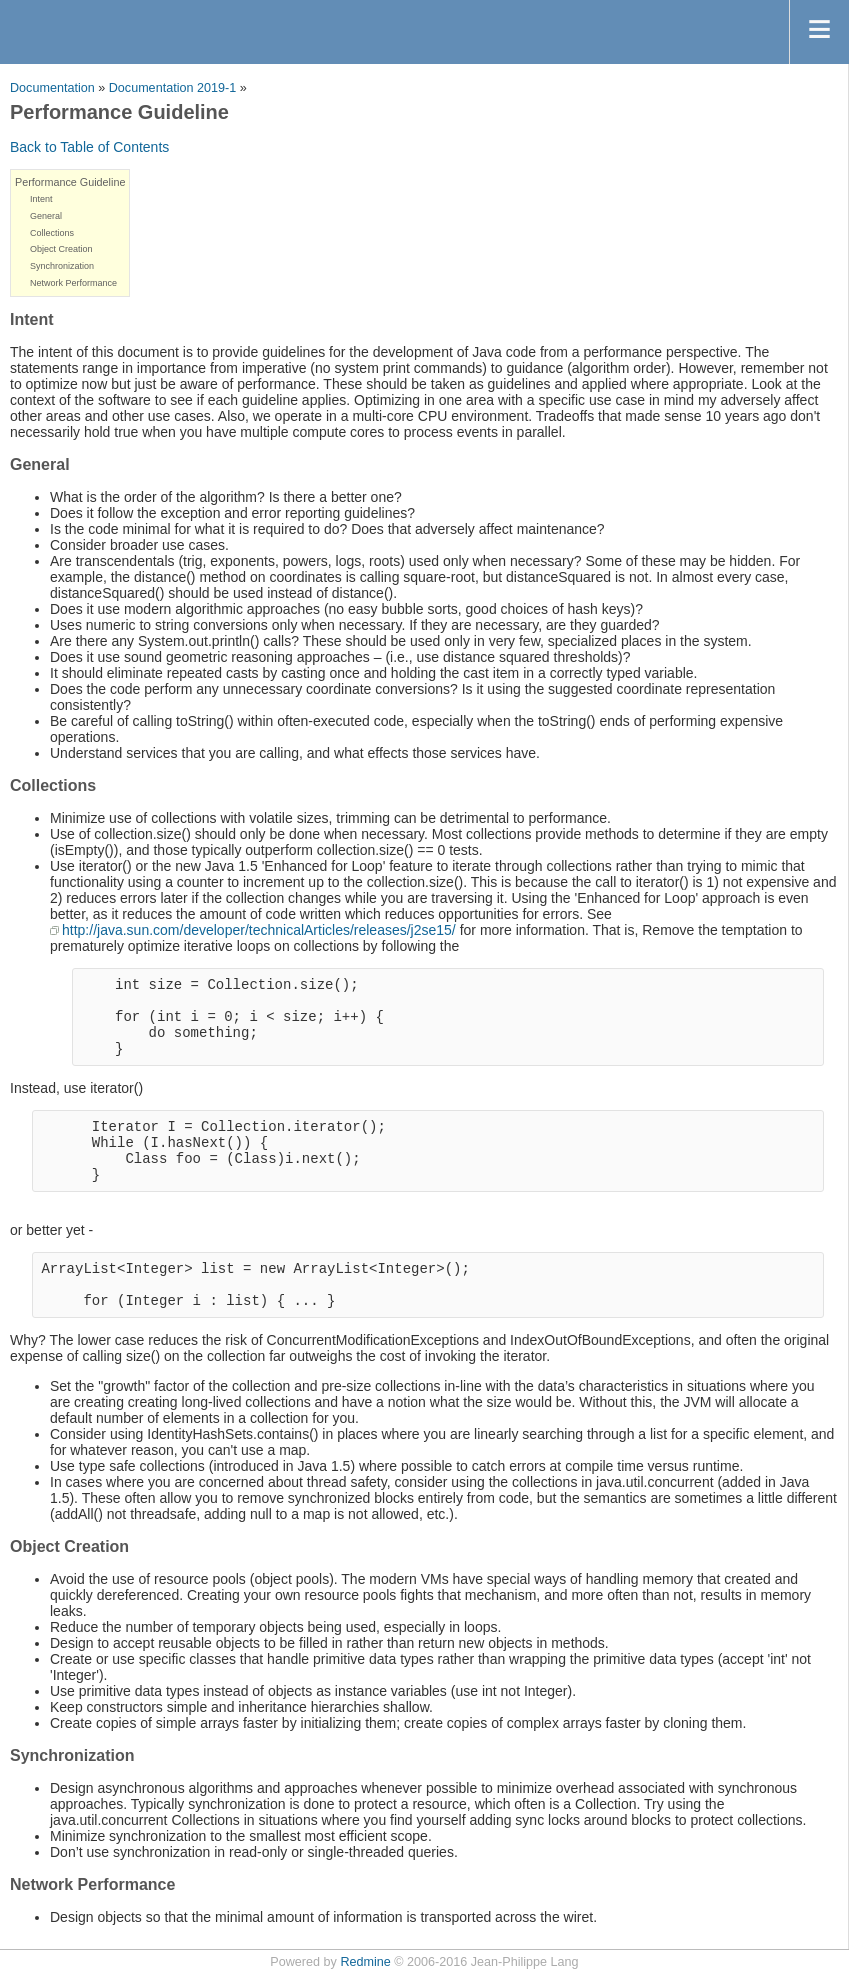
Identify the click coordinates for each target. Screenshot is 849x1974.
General (46, 216)
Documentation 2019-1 (172, 88)
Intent (41, 199)
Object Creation (61, 249)
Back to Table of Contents (89, 147)
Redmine (365, 1962)
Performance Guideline (70, 182)
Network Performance (73, 283)
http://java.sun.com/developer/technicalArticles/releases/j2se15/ (259, 930)
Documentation (52, 88)
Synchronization (62, 266)
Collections (52, 233)
